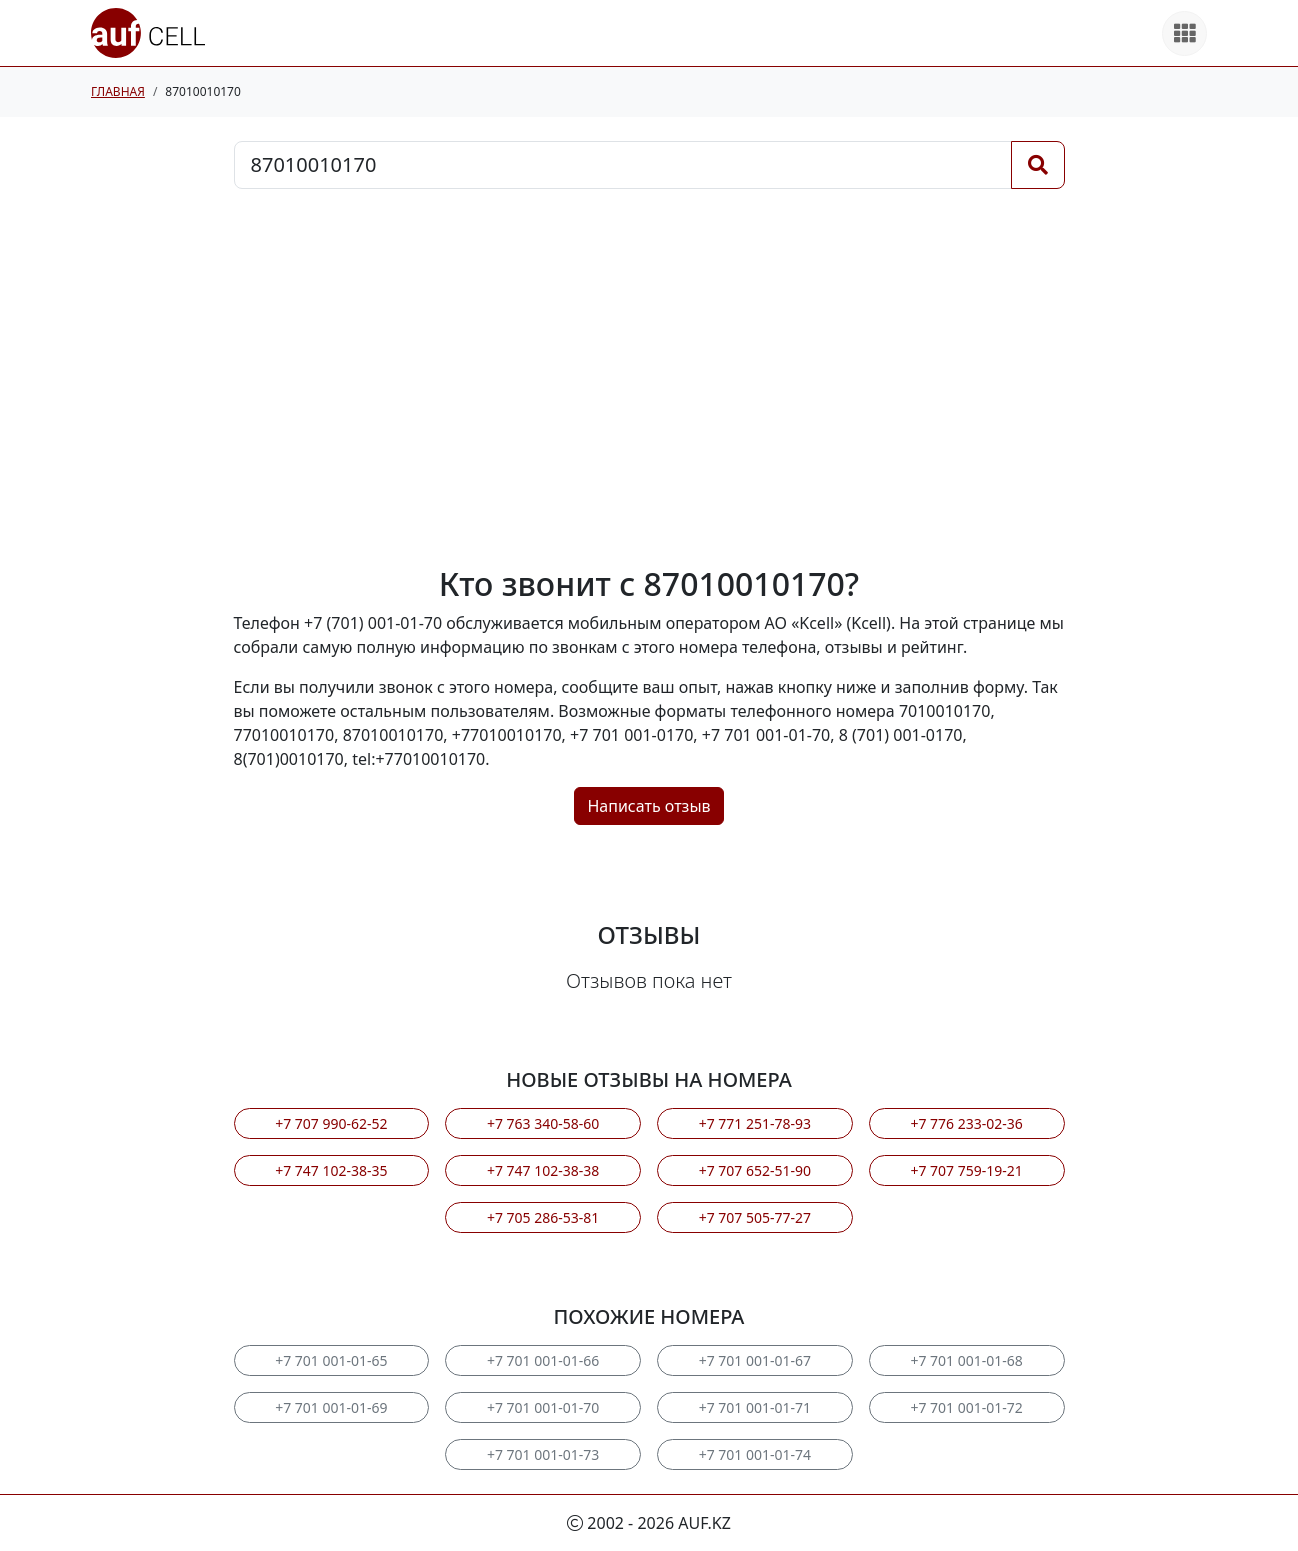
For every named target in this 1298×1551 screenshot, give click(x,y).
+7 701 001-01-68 (966, 1360)
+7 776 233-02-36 (966, 1123)
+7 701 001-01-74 (755, 1454)
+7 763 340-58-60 (543, 1123)
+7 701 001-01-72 (966, 1407)
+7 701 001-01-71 (755, 1407)
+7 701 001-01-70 (543, 1407)
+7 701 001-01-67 (755, 1360)
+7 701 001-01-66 (543, 1360)
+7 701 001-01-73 (543, 1454)
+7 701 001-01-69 (331, 1407)
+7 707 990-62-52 (331, 1123)
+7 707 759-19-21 (966, 1170)
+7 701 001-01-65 (331, 1360)
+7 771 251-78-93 (755, 1123)
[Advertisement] (649, 377)
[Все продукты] (1184, 33)
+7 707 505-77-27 (755, 1217)
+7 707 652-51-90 (755, 1170)
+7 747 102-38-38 (543, 1170)
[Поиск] (1038, 165)
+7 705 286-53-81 (543, 1217)
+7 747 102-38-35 (331, 1170)
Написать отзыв (648, 806)
